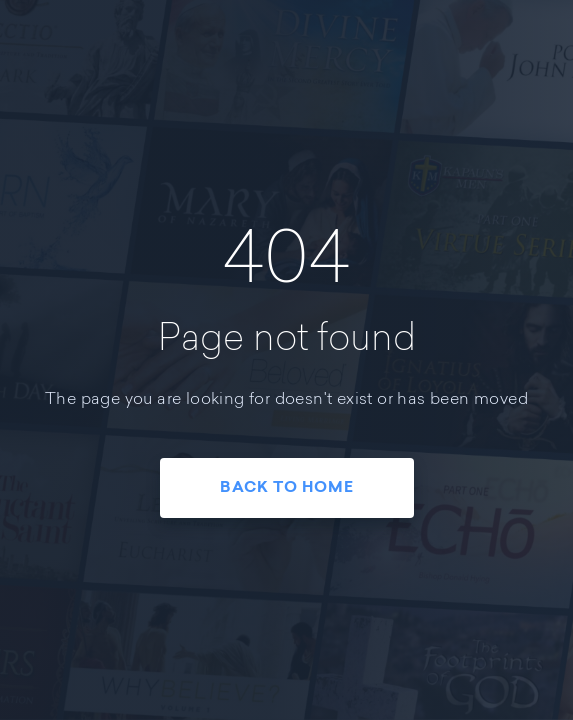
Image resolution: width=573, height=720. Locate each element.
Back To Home (287, 488)
